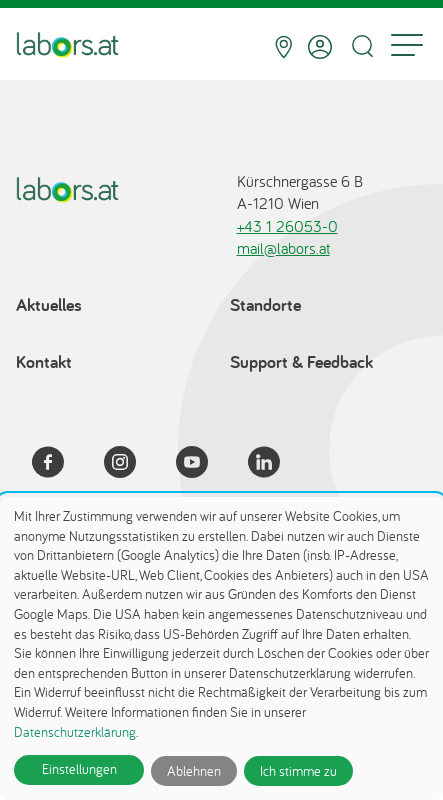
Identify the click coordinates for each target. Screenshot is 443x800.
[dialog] (221, 648)
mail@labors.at (283, 248)
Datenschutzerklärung (75, 732)
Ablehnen (194, 771)
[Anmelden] (320, 47)
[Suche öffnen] (362, 46)
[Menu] (407, 47)
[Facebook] (60, 465)
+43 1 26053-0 (287, 226)
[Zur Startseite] (67, 47)
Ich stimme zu (298, 771)
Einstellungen (79, 769)
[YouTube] (204, 465)
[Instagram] (132, 465)
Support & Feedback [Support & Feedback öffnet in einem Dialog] (301, 361)
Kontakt (44, 361)
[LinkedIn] (276, 465)
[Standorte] (283, 47)
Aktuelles (49, 304)
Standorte (265, 304)
